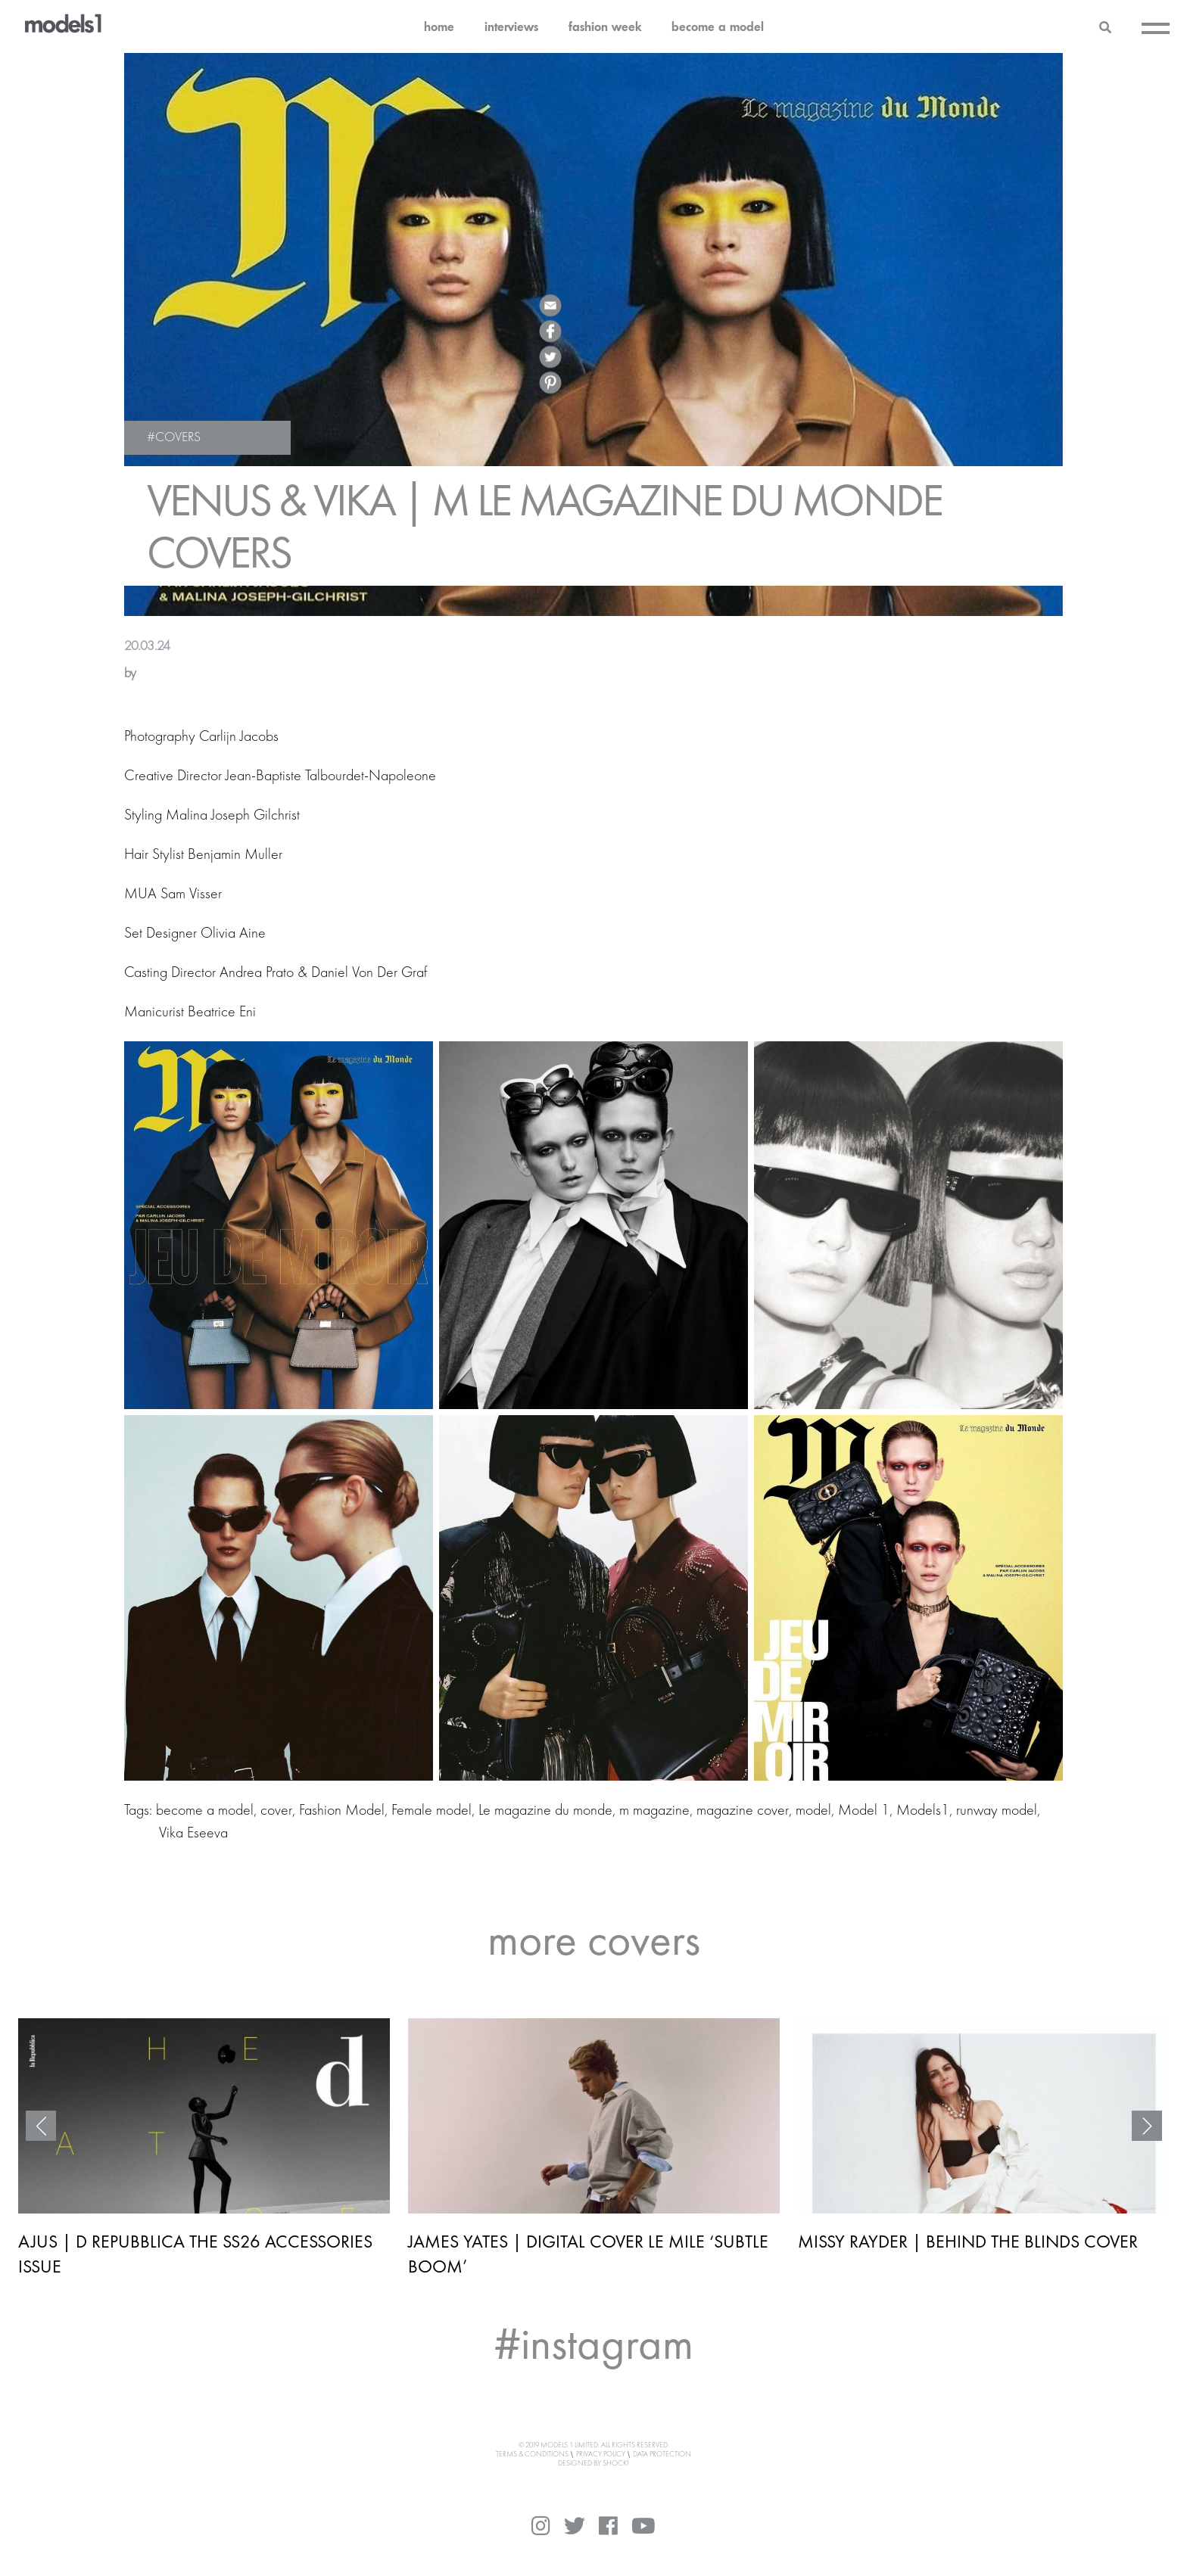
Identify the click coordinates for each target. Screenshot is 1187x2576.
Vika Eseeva (193, 1833)
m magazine (654, 1810)
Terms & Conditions (532, 2454)
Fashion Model (342, 1810)
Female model (431, 1810)
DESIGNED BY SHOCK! (593, 2463)
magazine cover (742, 1810)
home (439, 26)
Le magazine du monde (545, 1810)
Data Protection (662, 2454)
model (813, 1810)
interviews (511, 26)
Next (1147, 2126)
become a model (717, 26)
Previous (41, 2126)
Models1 (922, 1810)
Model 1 (863, 1810)
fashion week (605, 26)
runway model (996, 1810)
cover (276, 1810)
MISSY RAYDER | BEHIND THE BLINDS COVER (968, 2241)
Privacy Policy (600, 2454)
